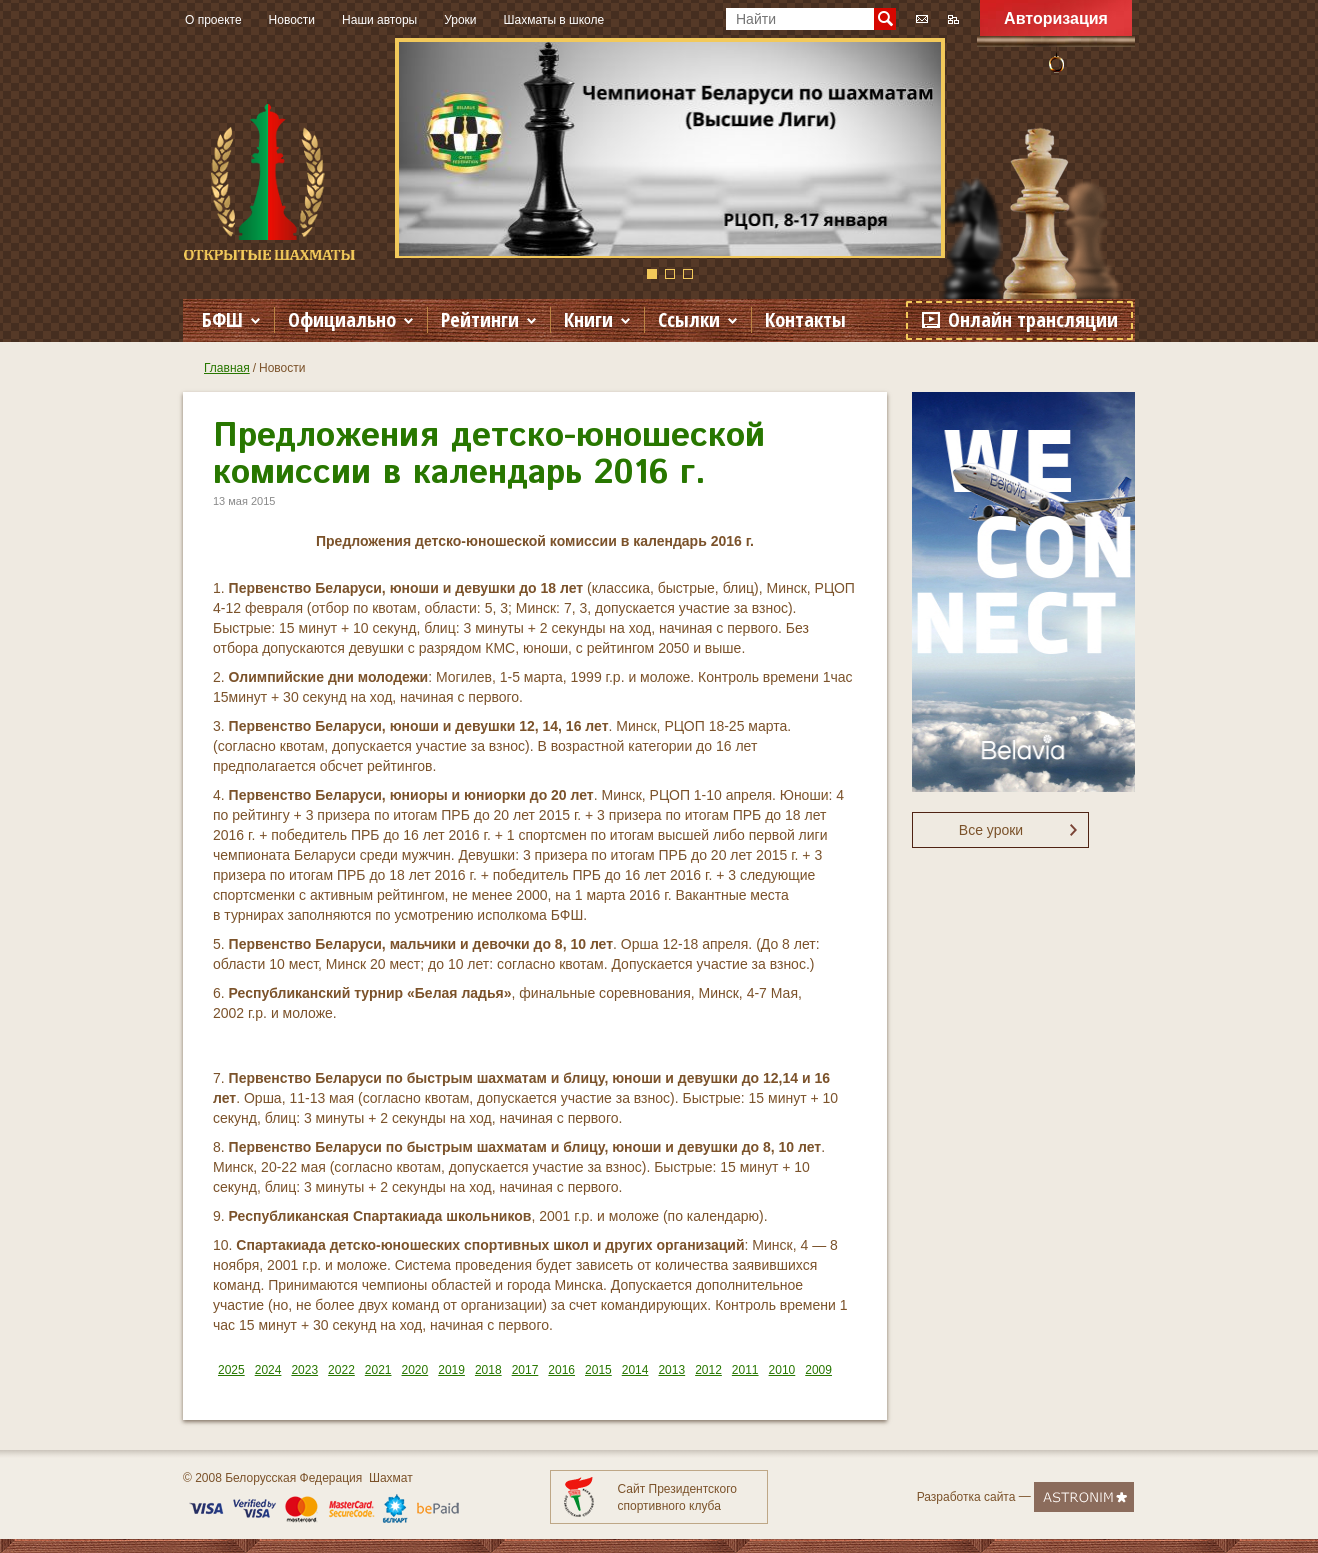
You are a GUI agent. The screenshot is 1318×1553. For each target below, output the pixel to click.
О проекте (213, 20)
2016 (561, 1370)
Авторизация (1056, 18)
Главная (227, 368)
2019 (451, 1370)
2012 (708, 1370)
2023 (304, 1370)
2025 (231, 1370)
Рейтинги (480, 319)
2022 (341, 1370)
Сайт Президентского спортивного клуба (677, 1497)
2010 (782, 1370)
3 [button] (688, 274)
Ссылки (689, 319)
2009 (818, 1370)
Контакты (805, 319)
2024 (268, 1370)
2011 (745, 1370)
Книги (588, 319)
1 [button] (652, 274)
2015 (598, 1370)
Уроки (460, 20)
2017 (525, 1370)
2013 (671, 1370)
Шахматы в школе (554, 20)
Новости (292, 20)
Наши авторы (379, 20)
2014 (635, 1370)
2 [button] (670, 274)
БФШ (222, 319)
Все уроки (991, 830)
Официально (342, 319)
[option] (670, 148)
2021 (378, 1370)
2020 (415, 1370)
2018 (488, 1370)
